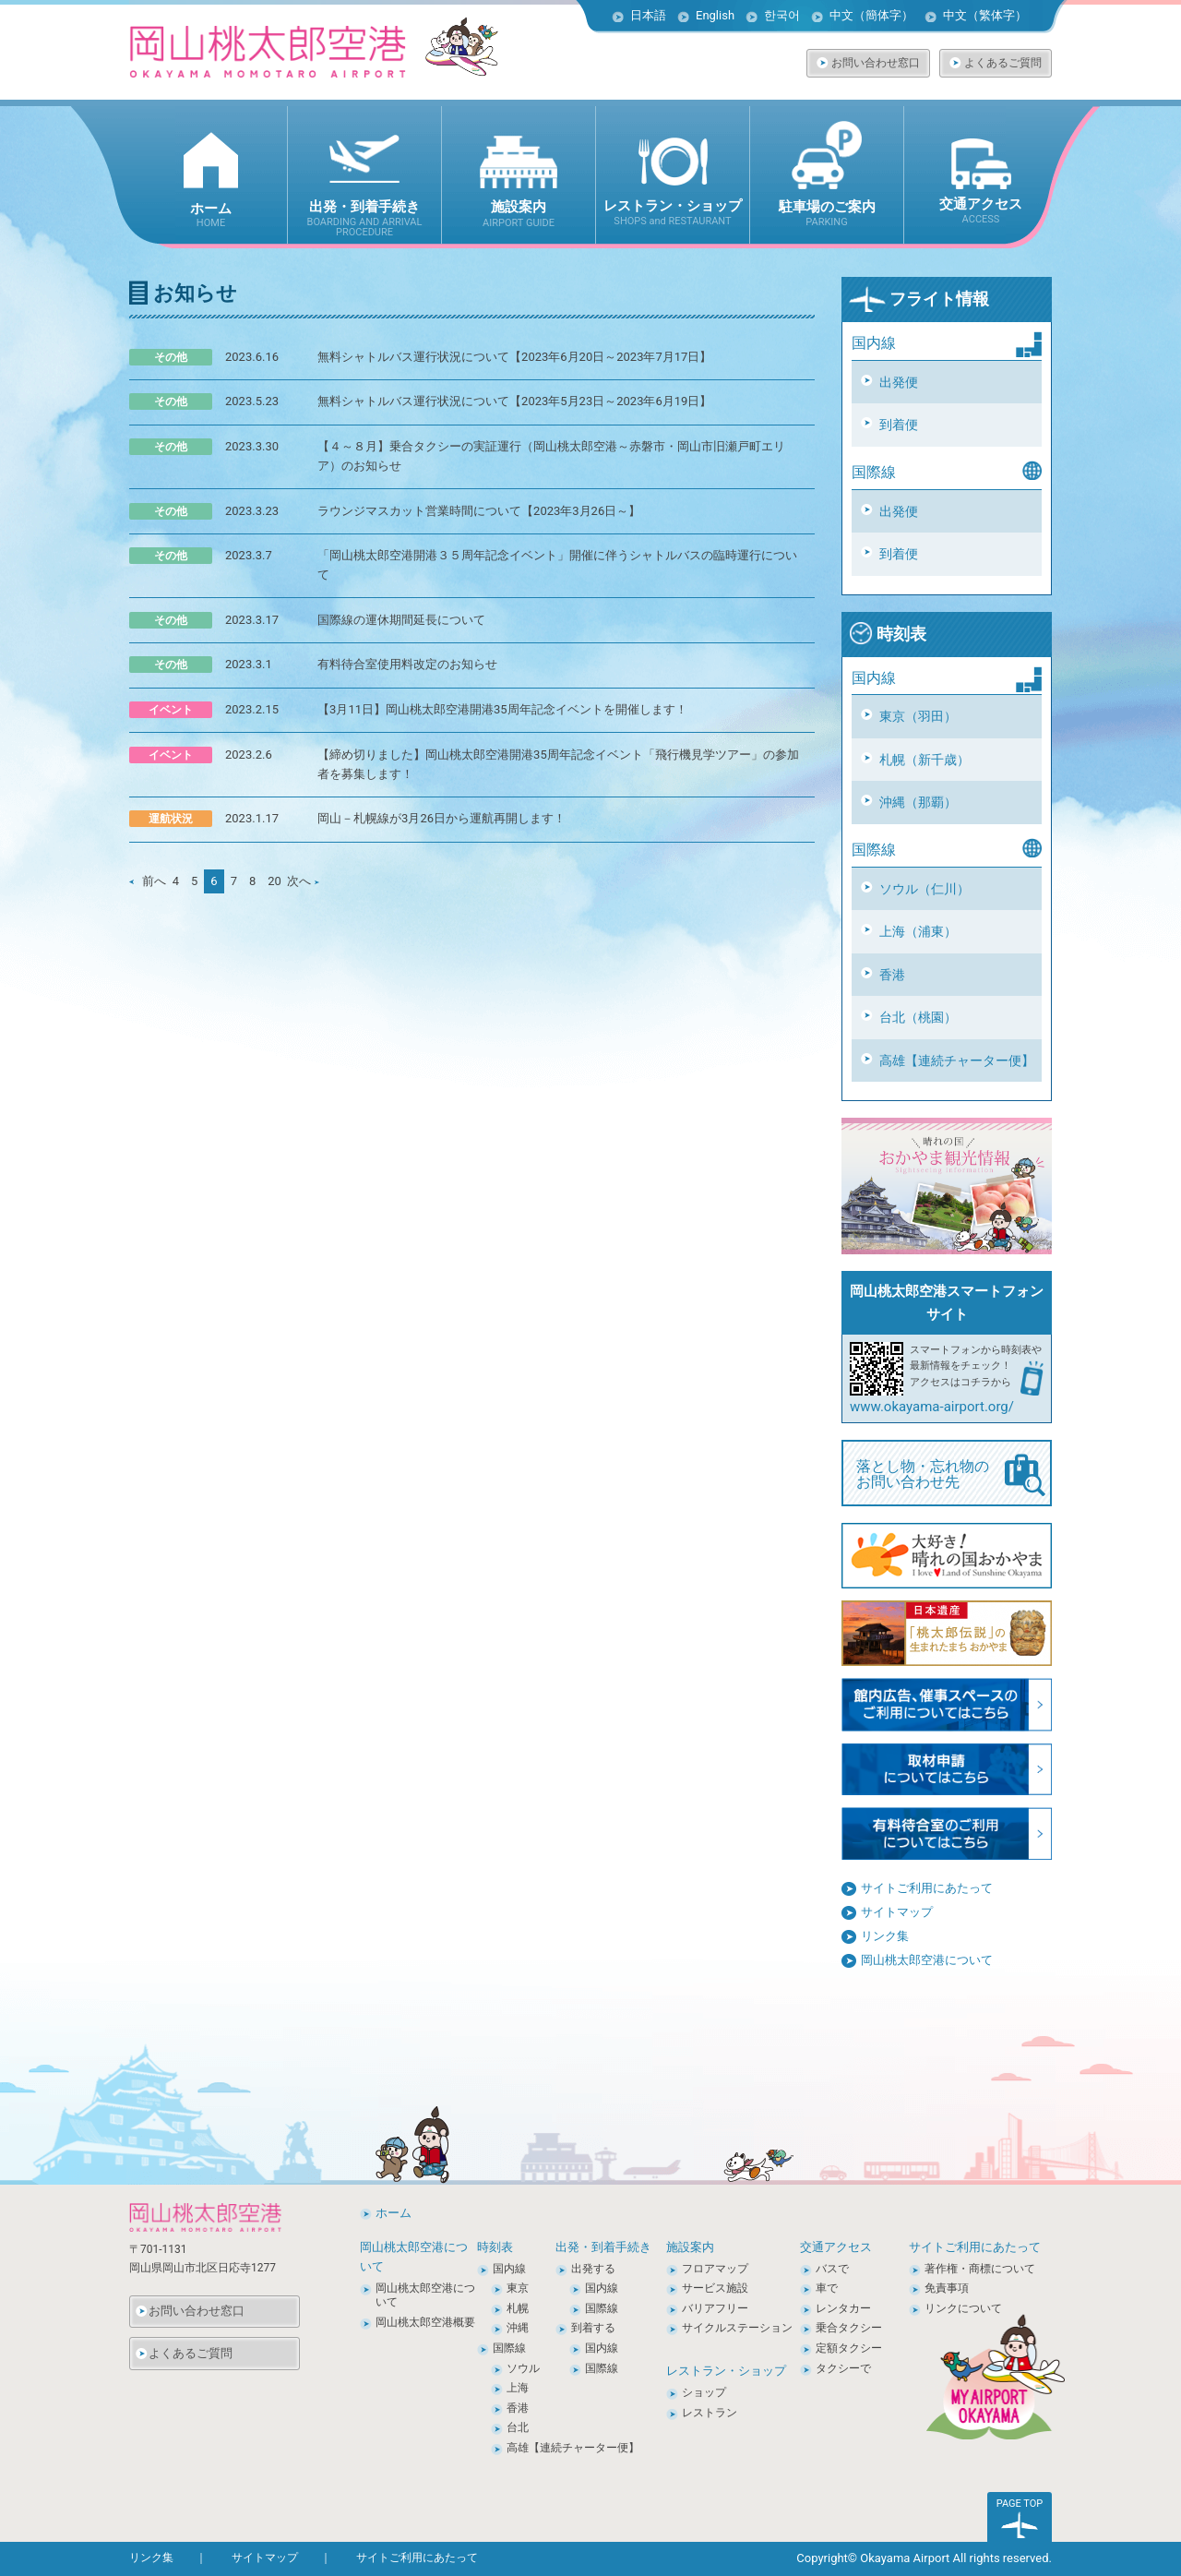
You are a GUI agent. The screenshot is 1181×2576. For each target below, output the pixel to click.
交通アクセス (836, 2247)
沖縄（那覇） (918, 802)
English (715, 15)
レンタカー (843, 2308)
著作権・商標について (980, 2268)
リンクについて (963, 2308)
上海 (518, 2387)
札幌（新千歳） (924, 759)
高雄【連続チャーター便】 (956, 1060)
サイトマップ (897, 1912)
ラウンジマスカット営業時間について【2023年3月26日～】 (478, 511)
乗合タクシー (849, 2327)
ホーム (394, 2213)
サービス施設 (715, 2288)
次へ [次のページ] (302, 881)
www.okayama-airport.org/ (932, 1406)
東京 (518, 2288)
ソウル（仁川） (924, 888)
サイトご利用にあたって (927, 1888)
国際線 (509, 2348)
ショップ (704, 2392)
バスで (832, 2268)
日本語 (648, 15)
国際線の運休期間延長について (401, 620)
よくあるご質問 (1003, 62)
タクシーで (843, 2368)
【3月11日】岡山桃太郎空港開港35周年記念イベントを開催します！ (502, 709)
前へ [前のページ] (147, 881)
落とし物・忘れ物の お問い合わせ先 (950, 1475)
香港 (892, 974)
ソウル (523, 2368)
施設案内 (690, 2247)
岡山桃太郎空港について (927, 1960)
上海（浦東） (918, 931)
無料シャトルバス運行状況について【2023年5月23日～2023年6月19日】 (514, 401)
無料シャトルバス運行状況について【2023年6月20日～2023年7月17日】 (514, 357)
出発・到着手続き (603, 2247)
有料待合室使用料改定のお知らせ (407, 664)
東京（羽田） (918, 716)
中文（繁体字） (985, 15)
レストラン (709, 2412)
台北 (518, 2427)
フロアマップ (715, 2268)
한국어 (782, 15)
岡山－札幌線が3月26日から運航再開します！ (441, 818)
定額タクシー (849, 2348)
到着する (593, 2327)
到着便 (898, 424)
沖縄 (518, 2327)
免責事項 (947, 2288)
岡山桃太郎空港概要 (425, 2322)
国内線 (509, 2268)
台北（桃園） (918, 1017)
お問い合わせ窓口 (875, 62)
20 (274, 881)
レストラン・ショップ (726, 2371)
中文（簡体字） (871, 15)
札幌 (518, 2308)
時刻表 (887, 633)
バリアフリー (715, 2308)
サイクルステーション (737, 2327)
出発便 (898, 382)
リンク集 (885, 1936)
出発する (593, 2268)
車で (827, 2288)
